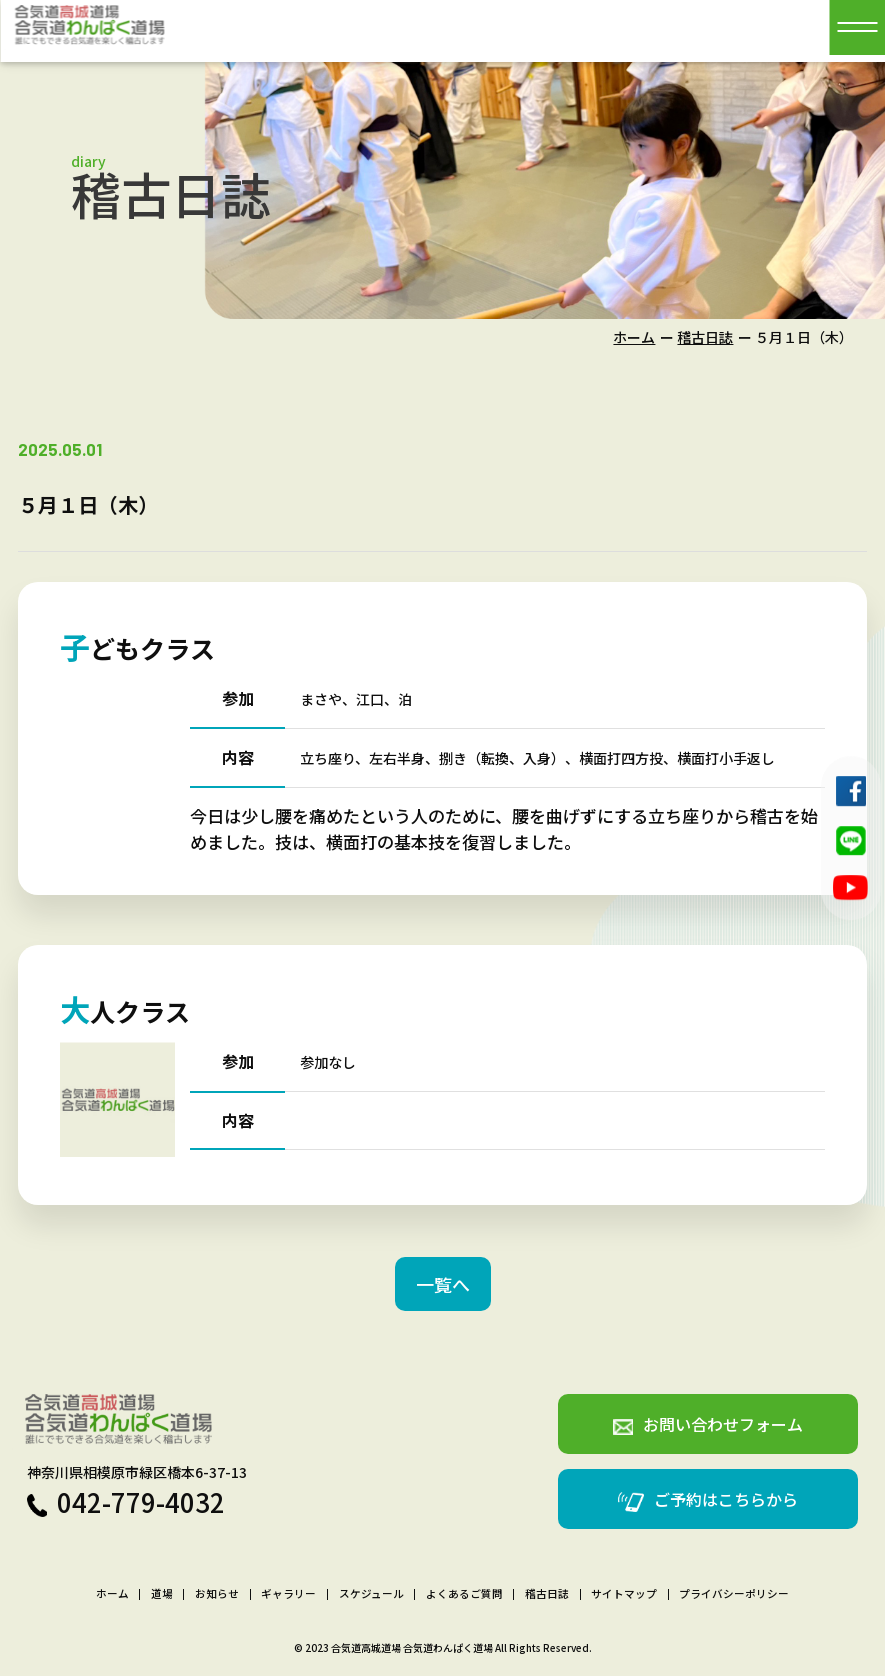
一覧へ (443, 1284)
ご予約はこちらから (708, 1499)
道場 (162, 1594)
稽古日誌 (705, 337)
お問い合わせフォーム (708, 1424)
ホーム (634, 337)
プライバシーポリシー (734, 1594)
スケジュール (371, 1594)
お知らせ (217, 1594)
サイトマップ (624, 1594)
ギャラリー (288, 1594)
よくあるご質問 (464, 1594)
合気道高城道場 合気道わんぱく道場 (412, 1647)
